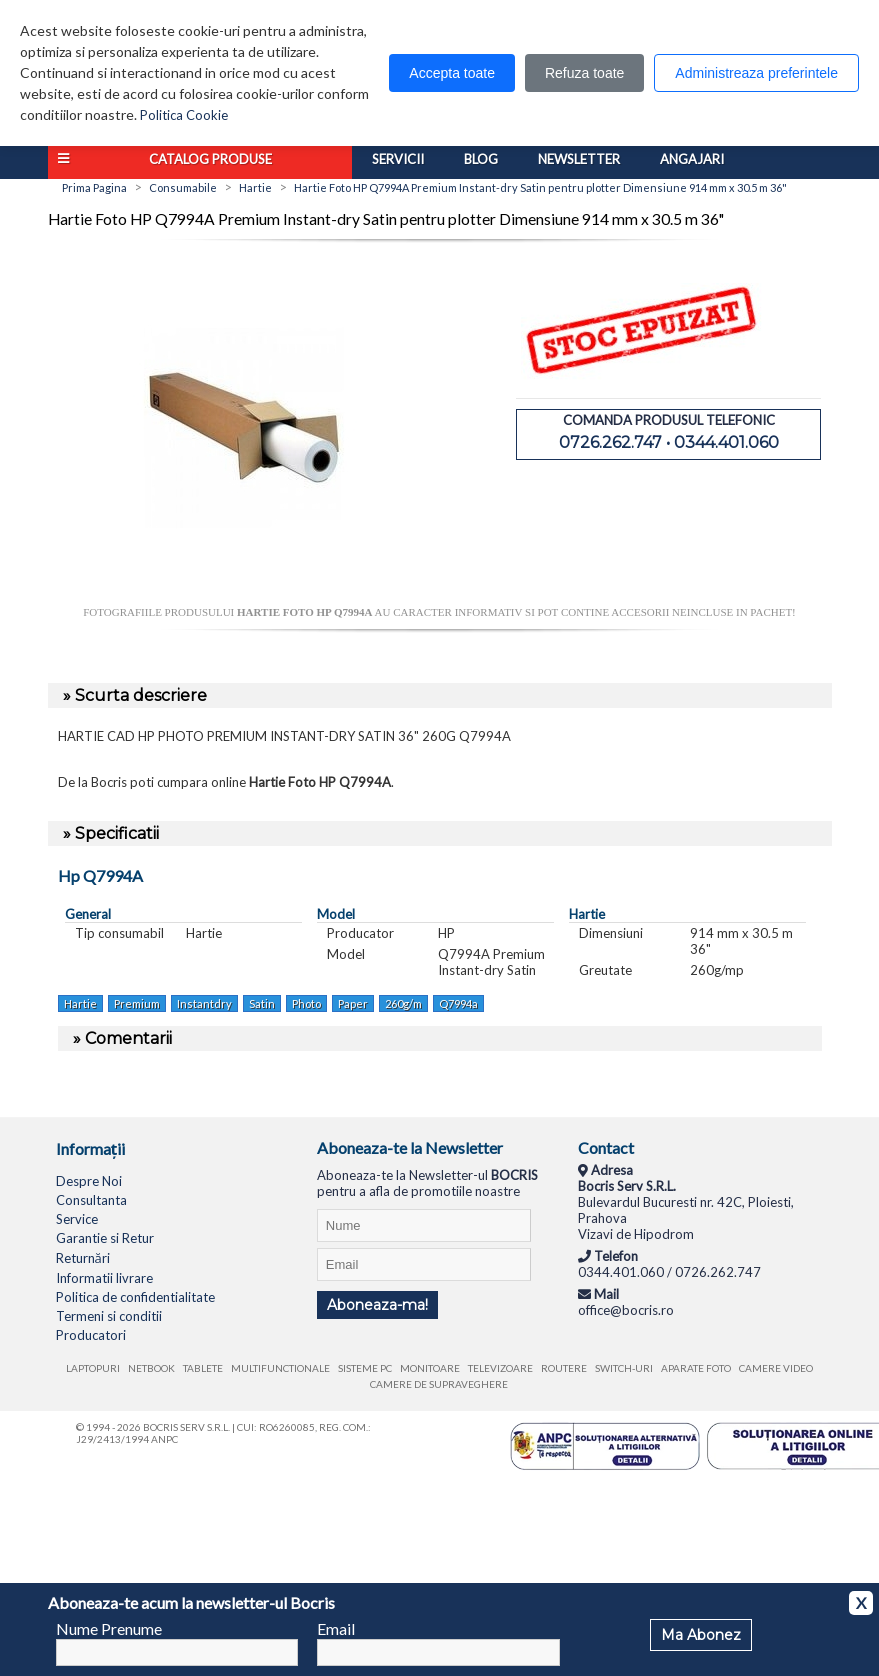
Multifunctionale (280, 1368)
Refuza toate (584, 73)
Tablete (203, 1368)
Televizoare (500, 1368)
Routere (564, 1368)
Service (77, 1219)
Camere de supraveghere (439, 1384)
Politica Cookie (184, 115)
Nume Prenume (109, 1628)
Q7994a (458, 1003)
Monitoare (430, 1368)
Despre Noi (89, 1181)
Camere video (776, 1368)
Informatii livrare (104, 1278)
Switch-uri (624, 1368)
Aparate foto (696, 1368)
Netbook (151, 1368)
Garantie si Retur (105, 1238)
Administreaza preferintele (756, 73)
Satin (262, 1003)
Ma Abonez (701, 1635)
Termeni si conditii (109, 1316)
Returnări (83, 1258)
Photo (306, 1003)
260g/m (403, 1003)
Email (336, 1628)
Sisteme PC (365, 1368)
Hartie (80, 1003)
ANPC (164, 1439)
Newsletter (579, 159)
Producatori (91, 1335)
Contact (606, 1147)
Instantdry (204, 1003)
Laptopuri (93, 1368)
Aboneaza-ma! (377, 1305)
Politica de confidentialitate (135, 1297)
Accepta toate (452, 73)
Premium (137, 1003)
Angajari (692, 159)
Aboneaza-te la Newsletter (410, 1147)
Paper (353, 1003)
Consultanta (91, 1200)
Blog (481, 159)
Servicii (398, 159)
